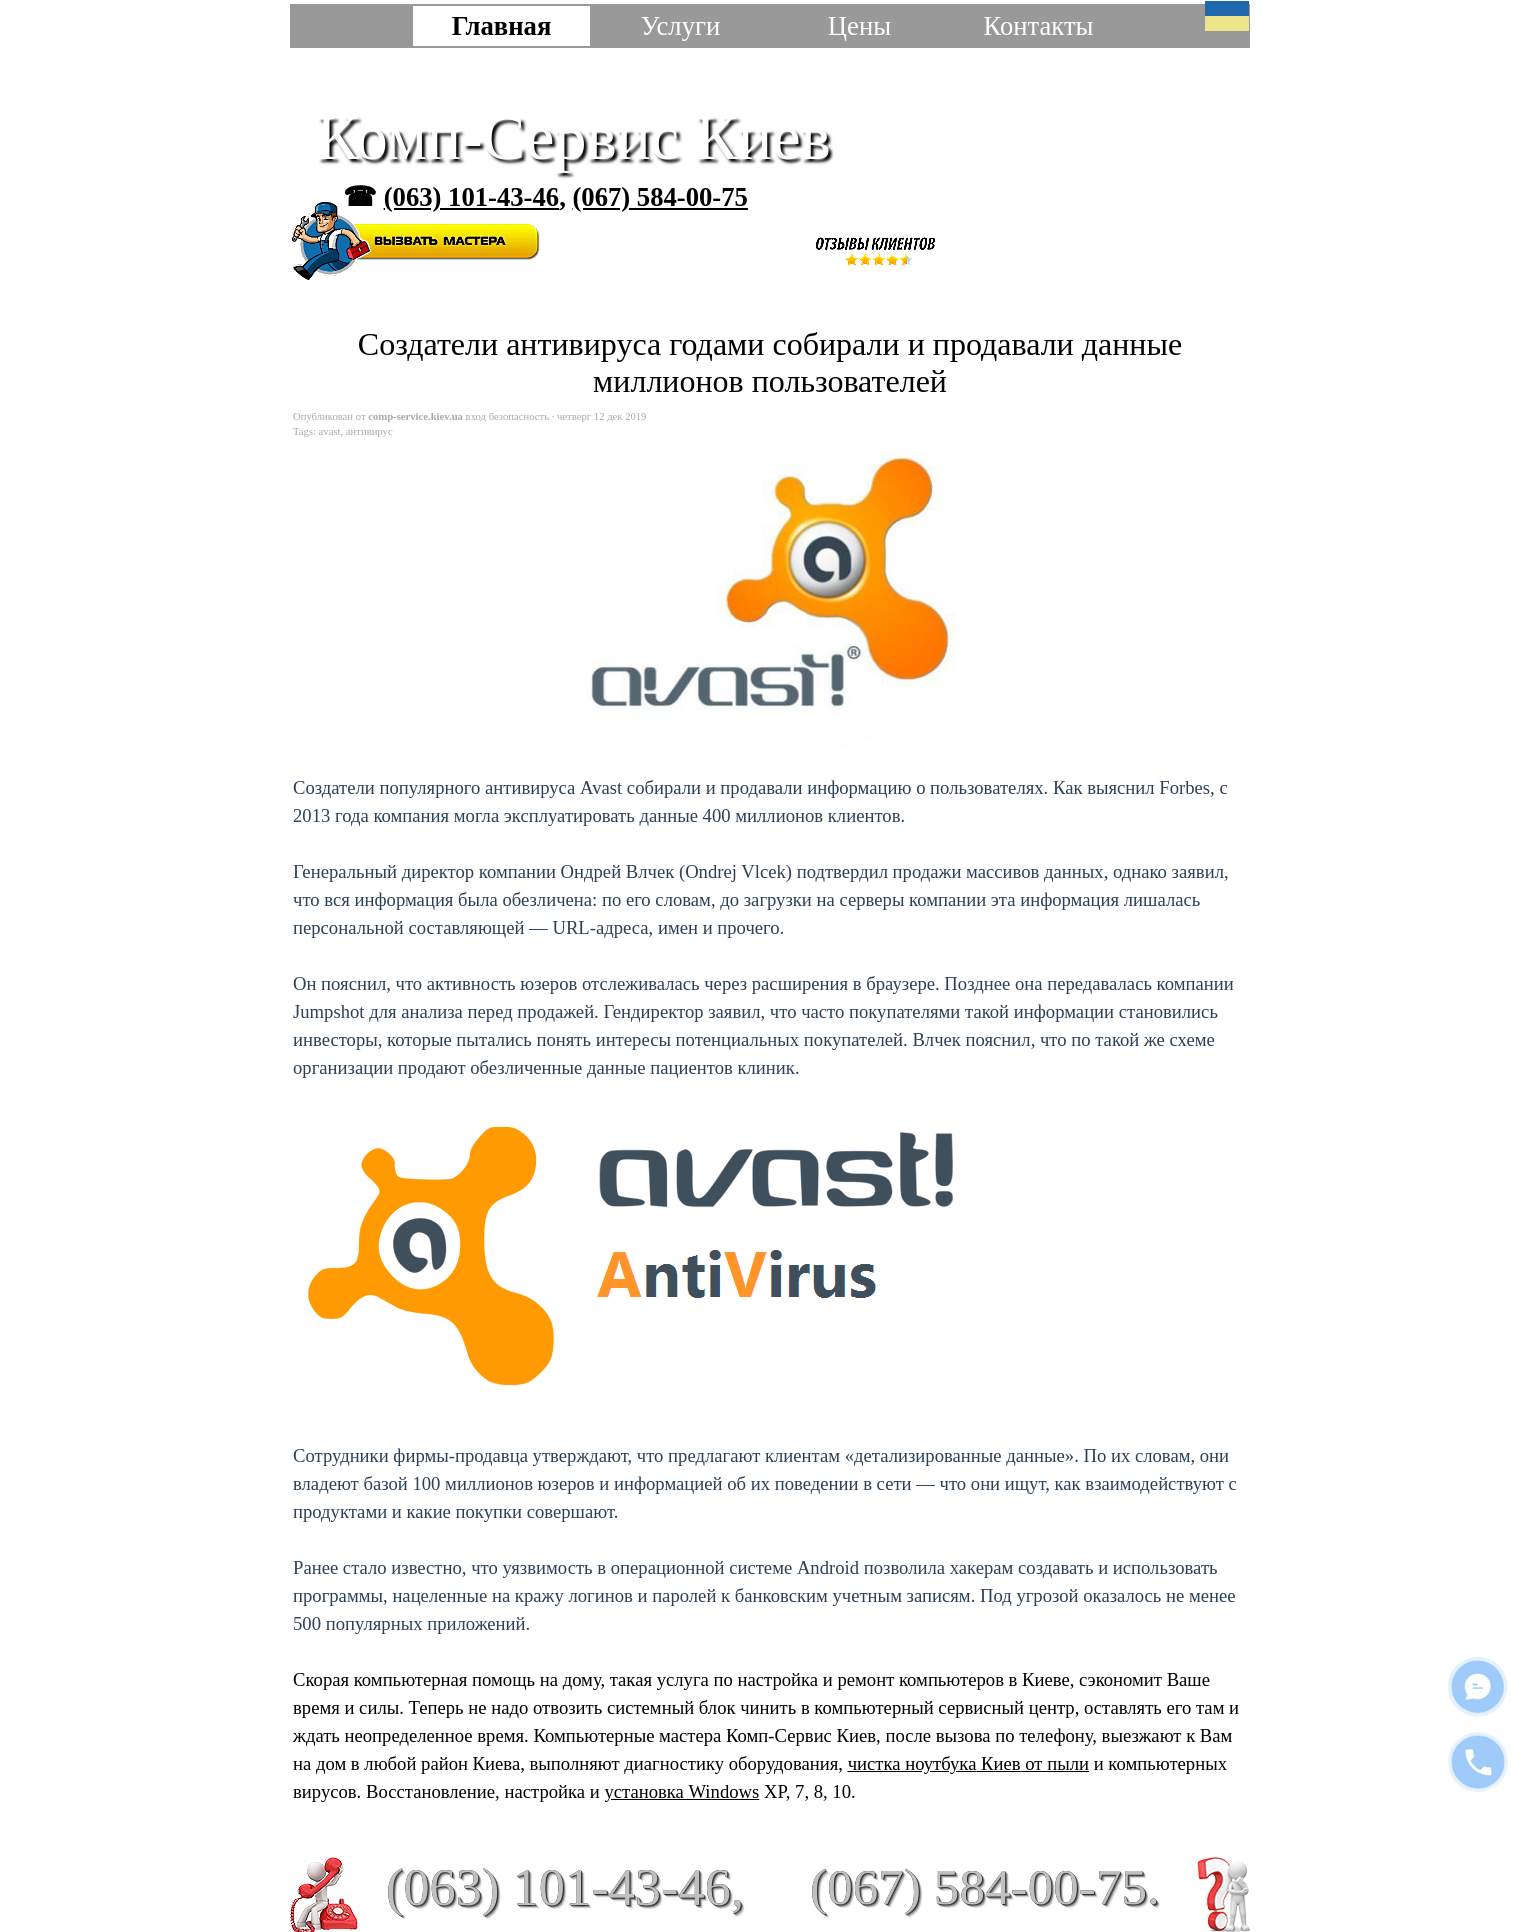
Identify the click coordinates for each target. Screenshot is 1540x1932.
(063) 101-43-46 (471, 197)
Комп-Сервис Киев (573, 137)
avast (330, 431)
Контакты (1038, 26)
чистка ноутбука (934, 1763)
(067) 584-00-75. (985, 1886)
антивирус (369, 431)
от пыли (1055, 1763)
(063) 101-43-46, (565, 1887)
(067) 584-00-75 (659, 197)
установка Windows (681, 1791)
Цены (859, 26)
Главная (502, 26)
